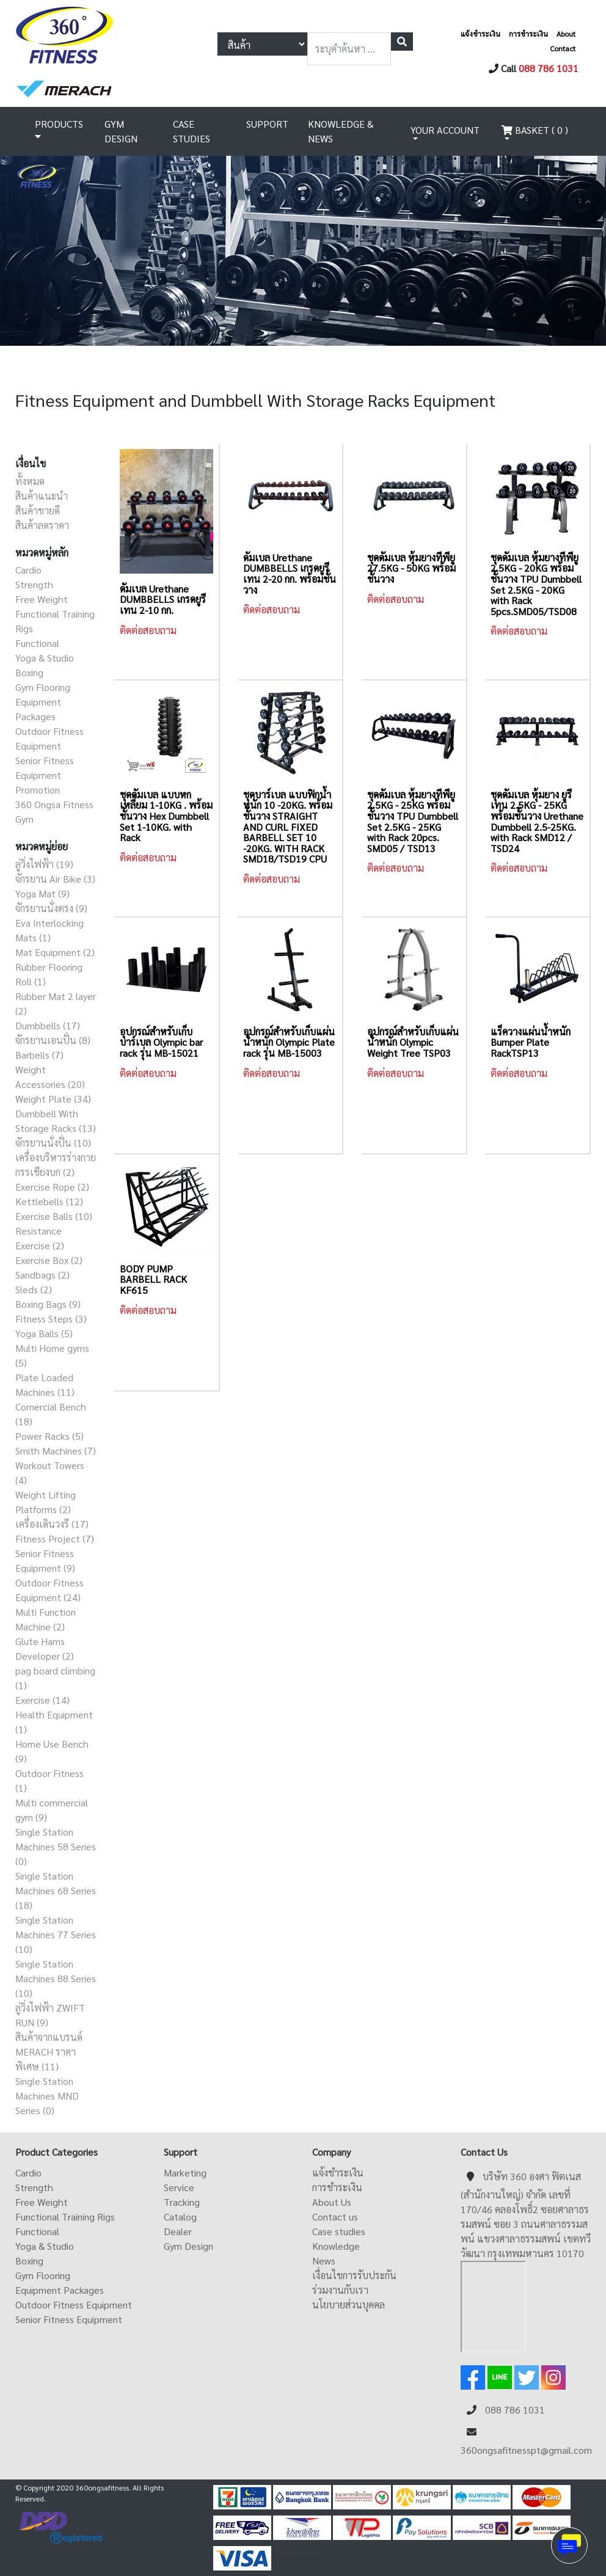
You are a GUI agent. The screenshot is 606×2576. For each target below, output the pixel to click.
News (323, 2260)
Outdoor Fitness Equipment (73, 2304)
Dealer (178, 2231)
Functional (37, 643)
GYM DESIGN (120, 131)
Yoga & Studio (44, 657)
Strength (34, 584)
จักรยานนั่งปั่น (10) (53, 1142)
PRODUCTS (59, 129)
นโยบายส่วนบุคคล (348, 2304)
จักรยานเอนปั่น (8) (52, 1040)
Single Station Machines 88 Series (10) (55, 1978)
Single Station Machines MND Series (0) (47, 2095)
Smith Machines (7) (55, 1450)
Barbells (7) (39, 1054)
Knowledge (336, 2245)
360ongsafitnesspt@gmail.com (526, 2449)
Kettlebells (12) (49, 1201)
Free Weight (41, 599)
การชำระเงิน (528, 33)
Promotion (37, 789)
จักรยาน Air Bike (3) (55, 878)
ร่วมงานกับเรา (340, 2289)
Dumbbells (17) (47, 1025)
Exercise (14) (42, 1699)
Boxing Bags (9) (48, 1303)
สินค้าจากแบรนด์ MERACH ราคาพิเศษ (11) (48, 2052)
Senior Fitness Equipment (68, 2319)
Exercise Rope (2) (52, 1186)
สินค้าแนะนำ (41, 495)
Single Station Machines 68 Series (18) (55, 1890)
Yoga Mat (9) (42, 893)
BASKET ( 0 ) (535, 129)
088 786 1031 (549, 68)
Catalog (180, 2216)
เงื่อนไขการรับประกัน (354, 2275)
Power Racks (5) (49, 1435)
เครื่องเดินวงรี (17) (52, 1523)
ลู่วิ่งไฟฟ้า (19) (44, 864)
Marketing (185, 2172)
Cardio (28, 569)
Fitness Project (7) (54, 1538)
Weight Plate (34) (53, 1098)
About (566, 33)
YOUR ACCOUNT (445, 129)
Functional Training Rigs (65, 2216)
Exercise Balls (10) (53, 1216)
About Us (331, 2201)
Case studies (338, 2231)
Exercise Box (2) (48, 1259)
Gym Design (188, 2245)
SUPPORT (267, 123)
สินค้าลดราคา (42, 525)
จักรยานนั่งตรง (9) (51, 908)
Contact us (335, 2216)
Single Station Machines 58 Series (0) (55, 1846)
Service (179, 2187)
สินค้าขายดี (37, 510)
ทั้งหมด (30, 481)
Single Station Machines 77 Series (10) (55, 1934)
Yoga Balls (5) (44, 1333)
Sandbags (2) (42, 1274)
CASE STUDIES (191, 131)
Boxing (29, 672)
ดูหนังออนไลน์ (295, 2557)
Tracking (182, 2201)
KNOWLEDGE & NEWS (340, 131)
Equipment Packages (59, 2289)
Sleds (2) (33, 1289)
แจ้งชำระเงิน (480, 33)
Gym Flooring (42, 686)
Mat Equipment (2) (55, 952)
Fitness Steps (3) (51, 1318)
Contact (562, 48)
